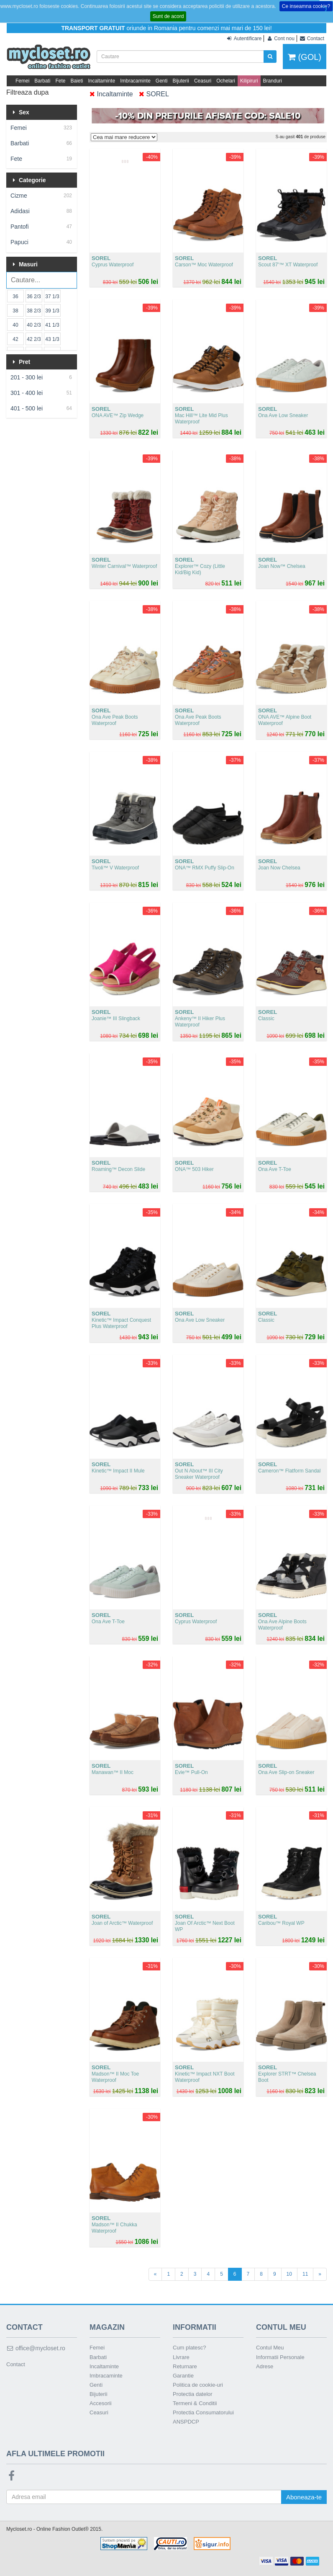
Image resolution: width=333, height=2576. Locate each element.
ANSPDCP (186, 2422)
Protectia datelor (193, 2394)
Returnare (185, 2366)
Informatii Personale (280, 2357)
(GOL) (304, 57)
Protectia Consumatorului (203, 2412)
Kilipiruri (249, 81)
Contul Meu (270, 2347)
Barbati (42, 81)
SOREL (154, 94)
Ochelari (225, 81)
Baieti (76, 81)
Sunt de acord (168, 16)
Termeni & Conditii (195, 2403)
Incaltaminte (101, 81)
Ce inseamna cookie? (306, 6)
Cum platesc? (189, 2347)
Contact (15, 2364)
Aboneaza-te (304, 2497)
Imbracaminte (135, 81)
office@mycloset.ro (35, 2348)
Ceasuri (202, 81)
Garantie (183, 2375)
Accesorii (101, 2403)
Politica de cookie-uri (198, 2385)
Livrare (181, 2357)
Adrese (264, 2366)
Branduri (272, 81)
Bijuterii (181, 81)
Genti (162, 81)
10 (289, 2274)
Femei (22, 81)
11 (305, 2274)
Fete (60, 81)
